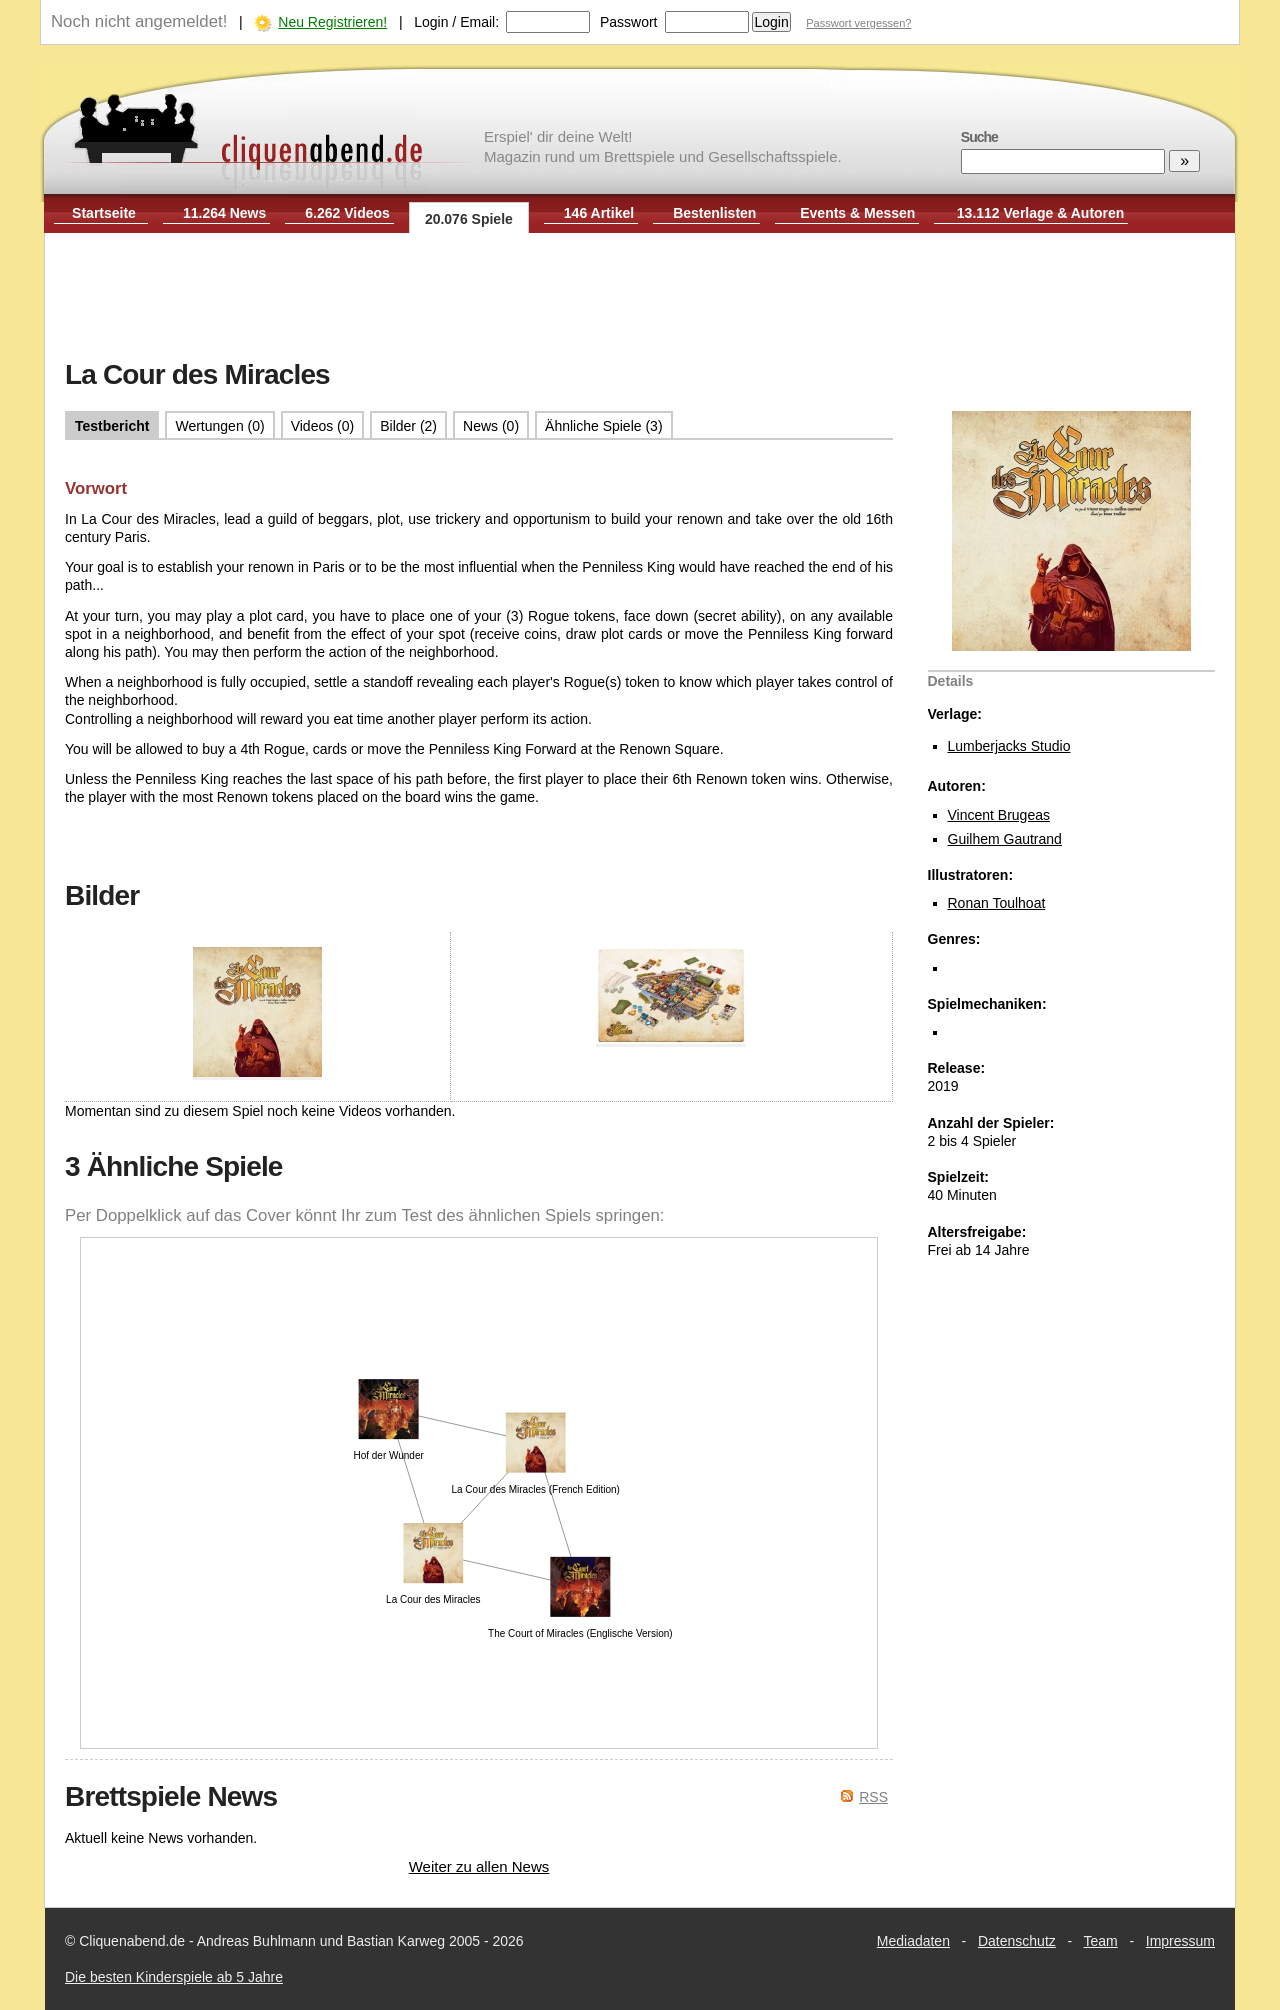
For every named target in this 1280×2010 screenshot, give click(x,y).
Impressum (1180, 1941)
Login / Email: (456, 22)
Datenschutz (1017, 1941)
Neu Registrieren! (332, 22)
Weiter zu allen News (479, 1866)
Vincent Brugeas (999, 815)
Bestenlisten (714, 213)
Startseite (104, 213)
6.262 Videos (347, 213)
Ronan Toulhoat (997, 903)
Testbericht (112, 426)
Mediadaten (913, 1941)
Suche (979, 137)
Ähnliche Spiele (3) (604, 426)
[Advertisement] (640, 298)
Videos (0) (323, 426)
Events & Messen (857, 213)
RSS (873, 1797)
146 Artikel (599, 213)
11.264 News (224, 213)
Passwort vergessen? (858, 23)
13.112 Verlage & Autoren (1041, 213)
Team (1101, 1941)
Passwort (629, 22)
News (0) (491, 426)
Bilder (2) (408, 426)
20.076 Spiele (469, 219)
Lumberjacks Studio (1009, 746)
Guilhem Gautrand (1005, 839)
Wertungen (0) (219, 426)
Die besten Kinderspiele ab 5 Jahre (174, 1977)
